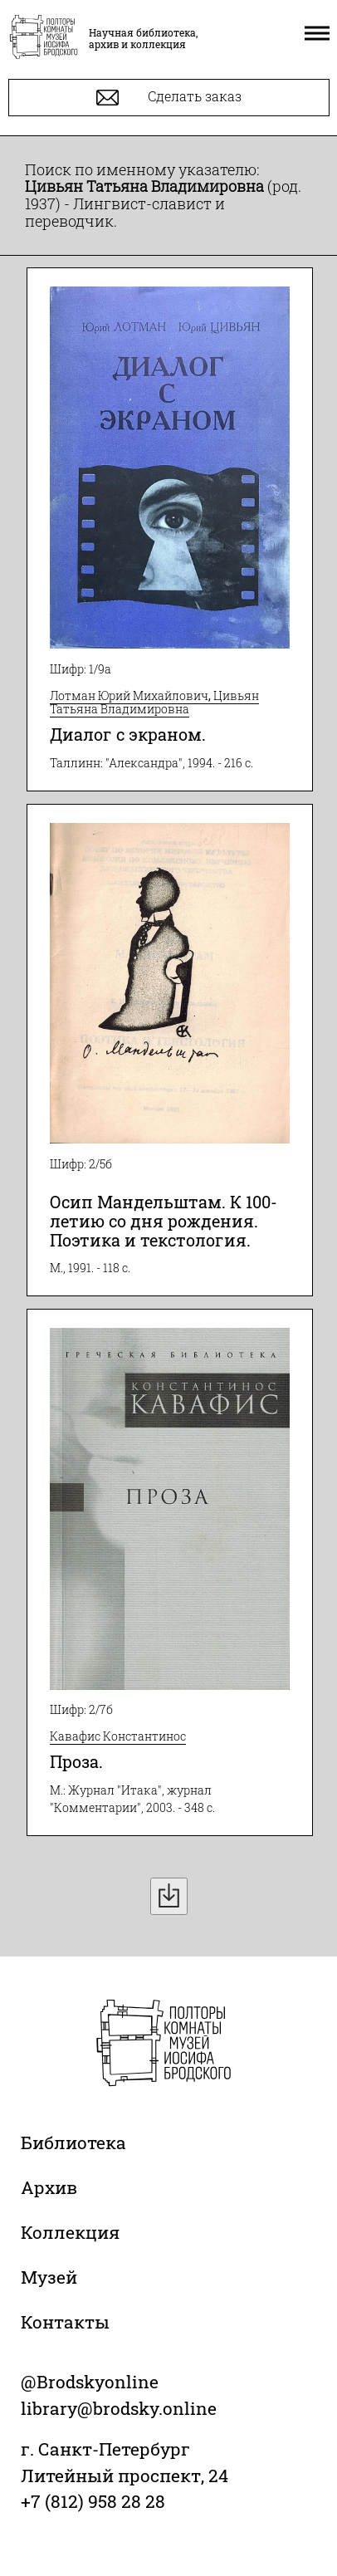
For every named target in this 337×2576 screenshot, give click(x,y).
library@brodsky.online (119, 2408)
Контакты (65, 2322)
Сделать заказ (169, 97)
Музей (49, 2277)
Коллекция (70, 2232)
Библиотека (73, 2142)
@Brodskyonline (90, 2381)
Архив (49, 2187)
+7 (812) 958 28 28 (93, 2501)
